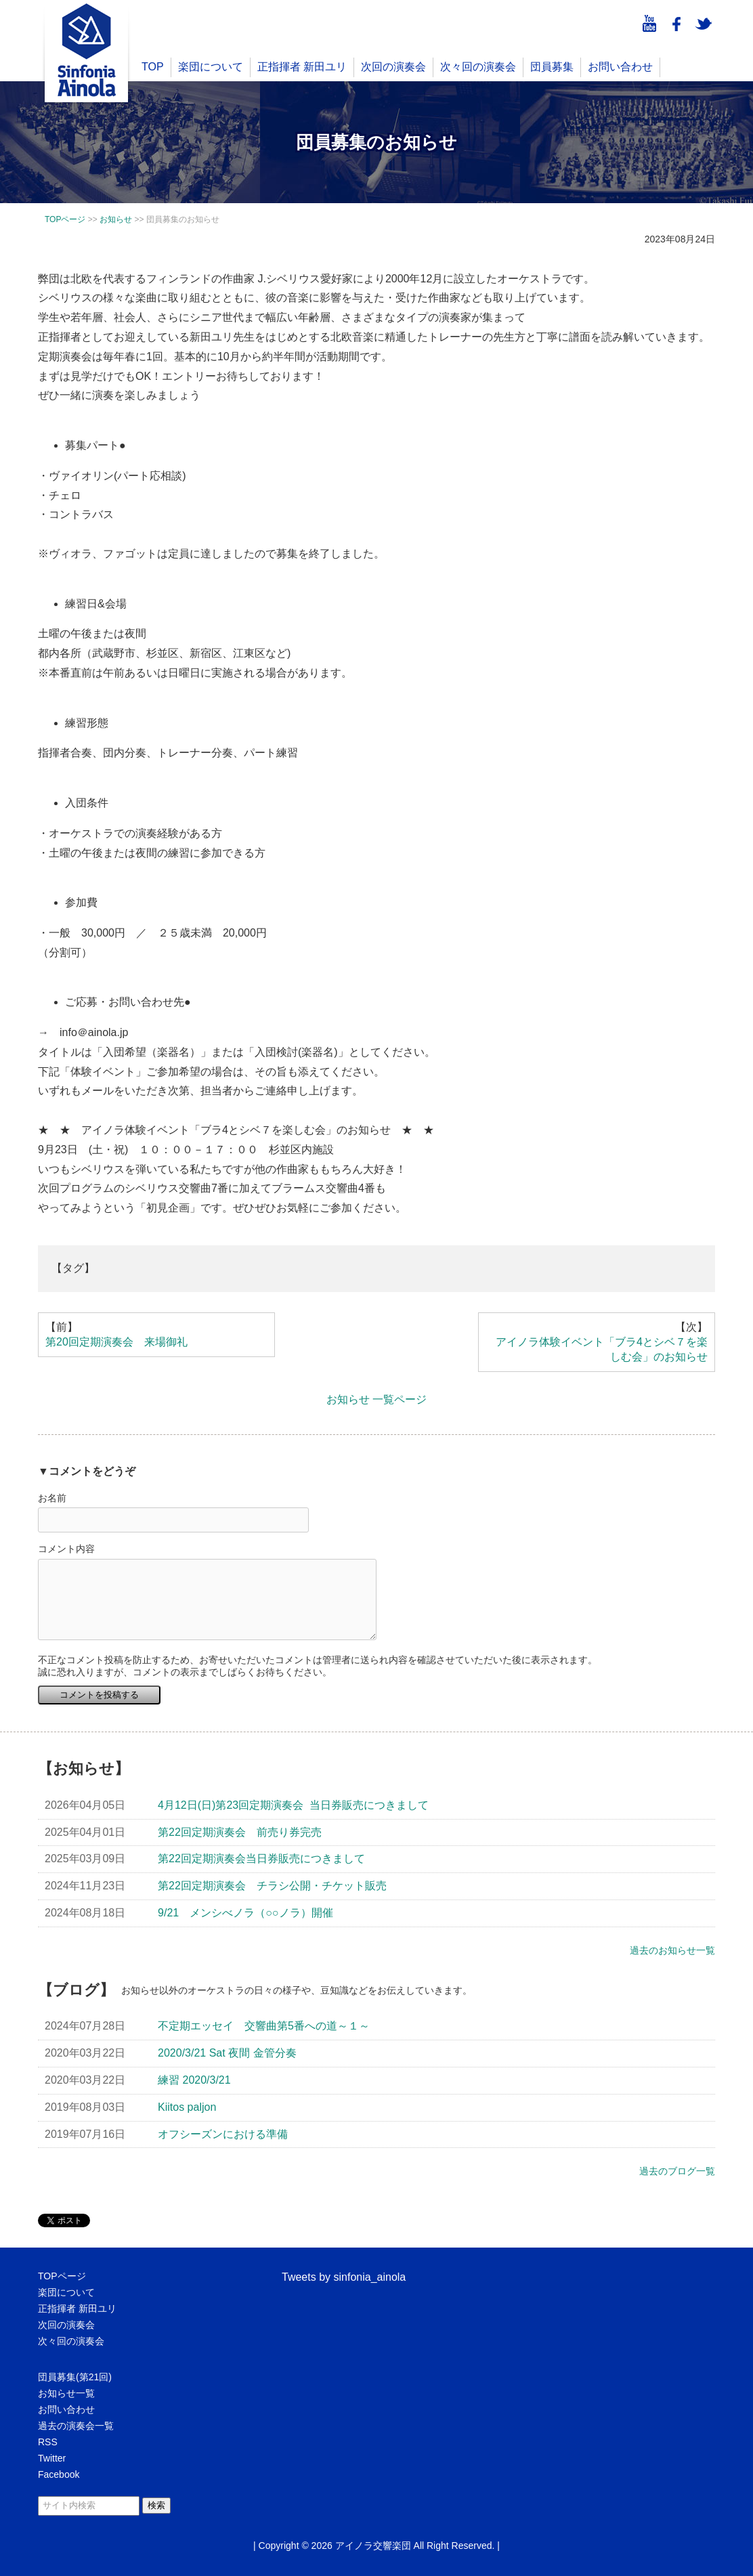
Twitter (52, 2458)
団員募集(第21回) (75, 2376)
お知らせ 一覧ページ (376, 1399)
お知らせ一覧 (66, 2393)
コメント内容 (66, 1548)
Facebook (58, 2474)
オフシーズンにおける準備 (223, 2134)
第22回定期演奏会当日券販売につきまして (261, 1858)
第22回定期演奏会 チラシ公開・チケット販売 (272, 1885)
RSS (48, 2442)
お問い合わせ (620, 66)
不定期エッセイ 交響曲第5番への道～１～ (264, 2026)
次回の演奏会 (393, 66)
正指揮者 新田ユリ (302, 66)
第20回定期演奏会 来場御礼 (116, 1342)
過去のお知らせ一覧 (672, 1950)
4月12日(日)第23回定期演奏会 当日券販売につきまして (293, 1805)
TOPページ (62, 2276)
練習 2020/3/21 (194, 2080)
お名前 (52, 1498)
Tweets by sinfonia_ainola (344, 2277)
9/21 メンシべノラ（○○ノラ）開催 (245, 1912)
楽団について (210, 66)
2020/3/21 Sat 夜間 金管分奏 (227, 2053)
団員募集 (552, 66)
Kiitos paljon (187, 2107)
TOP (153, 66)
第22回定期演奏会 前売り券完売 (240, 1832)
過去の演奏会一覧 (76, 2425)
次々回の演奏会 (478, 66)
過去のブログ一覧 (677, 2171)
